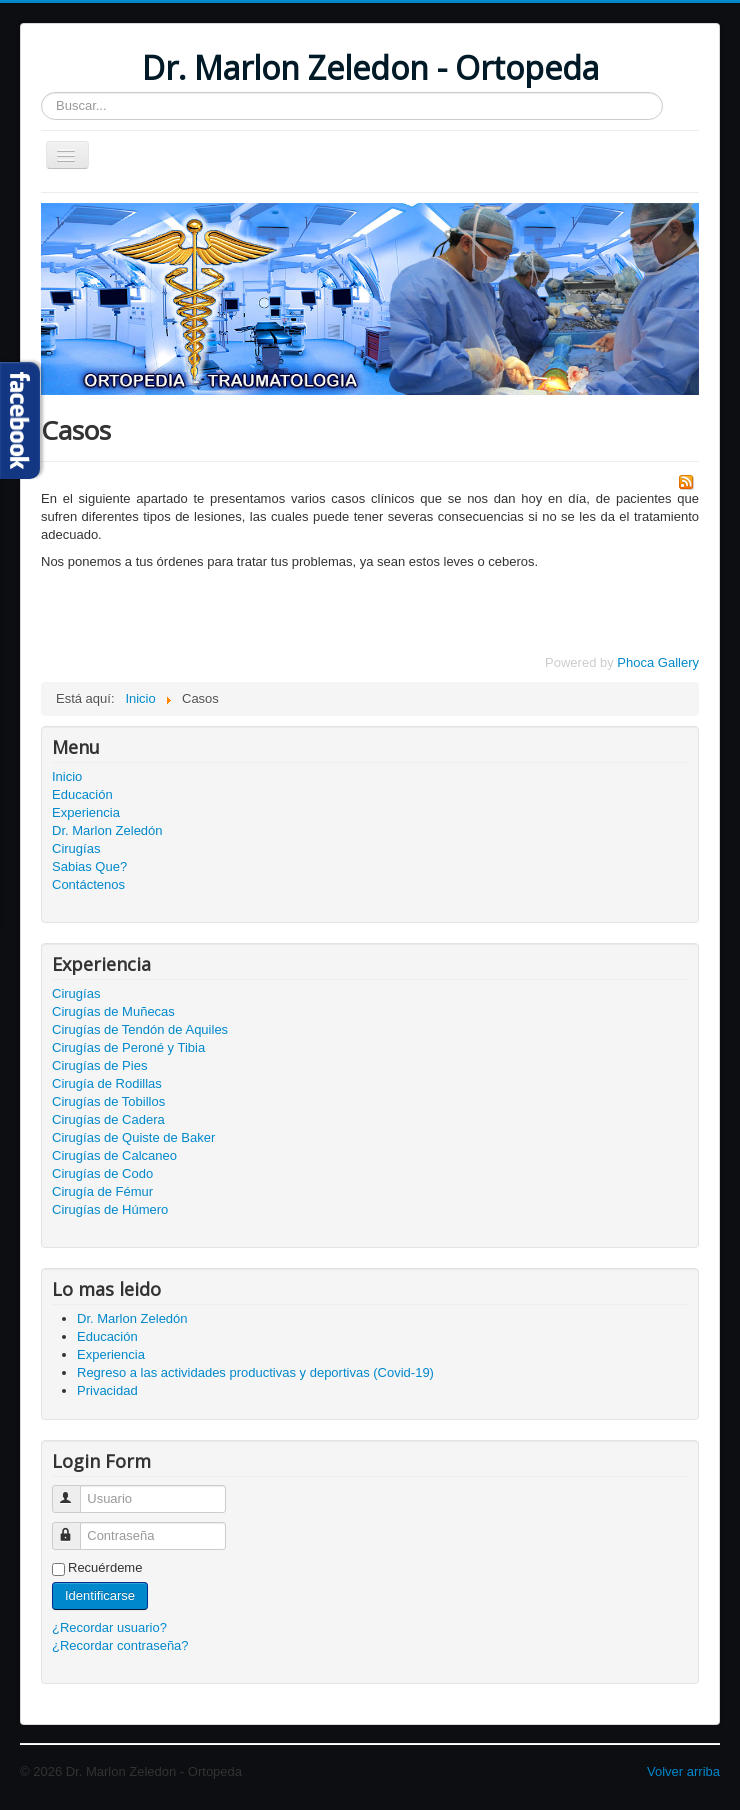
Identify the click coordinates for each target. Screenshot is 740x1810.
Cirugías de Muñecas (113, 1011)
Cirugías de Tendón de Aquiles (140, 1029)
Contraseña (75, 1527)
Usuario (75, 1490)
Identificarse (100, 1595)
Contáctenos (88, 884)
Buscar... (41, 92)
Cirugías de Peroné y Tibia (128, 1047)
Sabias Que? (89, 866)
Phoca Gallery (658, 662)
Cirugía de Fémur (102, 1191)
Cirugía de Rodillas (107, 1083)
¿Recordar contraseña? (120, 1645)
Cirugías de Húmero (110, 1209)
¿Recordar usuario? (109, 1627)
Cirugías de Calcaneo (114, 1155)
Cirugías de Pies (99, 1065)
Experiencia (86, 812)
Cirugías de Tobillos (108, 1101)
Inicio (67, 776)
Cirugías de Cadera (108, 1119)
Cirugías (76, 848)
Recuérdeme (105, 1567)
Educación (82, 794)
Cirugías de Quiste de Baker (133, 1137)
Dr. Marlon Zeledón (107, 830)
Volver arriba (683, 1771)
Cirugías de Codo (102, 1173)
